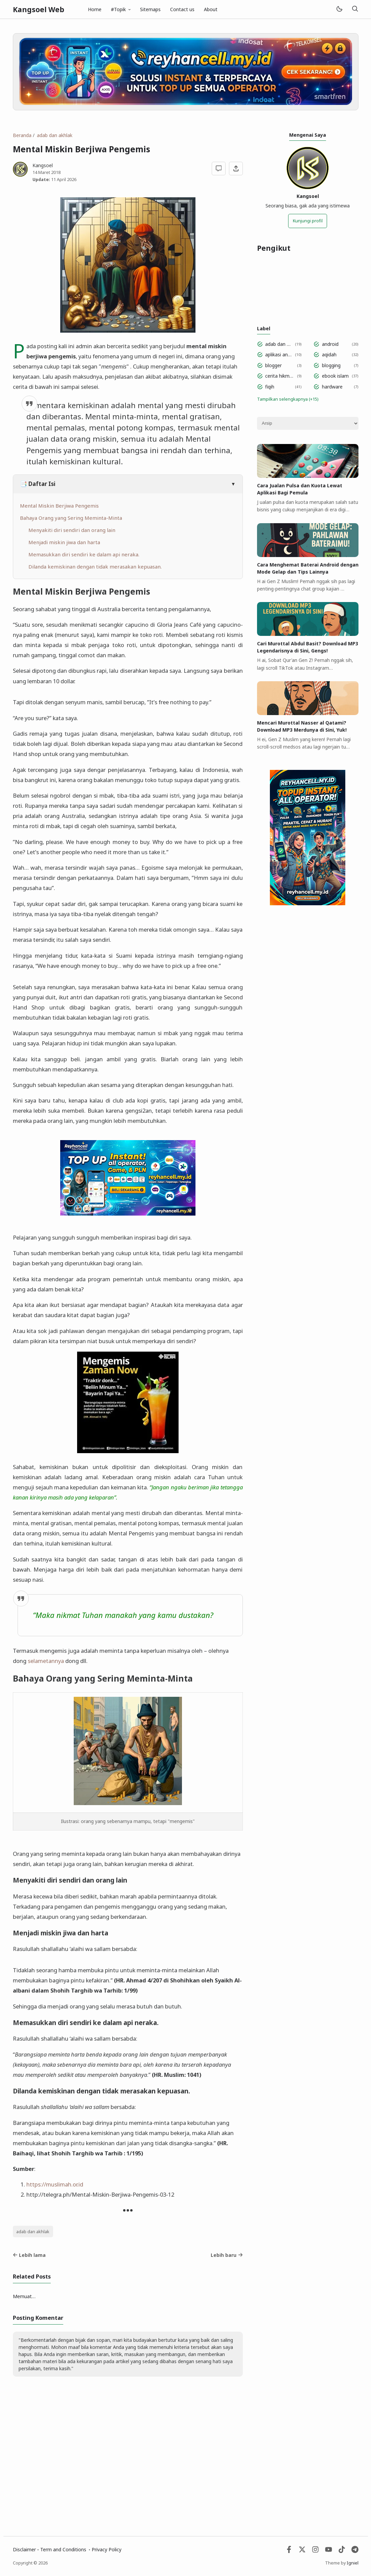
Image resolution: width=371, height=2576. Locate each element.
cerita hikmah (280, 376)
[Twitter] (302, 2551)
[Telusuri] (355, 9)
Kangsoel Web (38, 9)
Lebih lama (29, 2255)
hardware (332, 386)
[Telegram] (354, 2551)
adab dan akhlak (32, 2232)
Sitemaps (150, 9)
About (210, 9)
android (330, 344)
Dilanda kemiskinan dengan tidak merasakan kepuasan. (95, 566)
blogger (273, 365)
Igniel (352, 2563)
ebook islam (335, 376)
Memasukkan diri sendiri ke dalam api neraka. (83, 554)
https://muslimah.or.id (54, 2184)
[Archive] (307, 423)
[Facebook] (289, 2551)
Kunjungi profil (308, 221)
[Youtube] (328, 2551)
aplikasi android (279, 354)
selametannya (46, 1661)
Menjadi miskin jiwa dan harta (64, 542)
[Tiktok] (341, 2551)
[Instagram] (315, 2551)
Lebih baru (227, 2255)
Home (94, 9)
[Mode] (339, 9)
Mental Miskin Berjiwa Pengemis (59, 505)
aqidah (329, 354)
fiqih (269, 386)
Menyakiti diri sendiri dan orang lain (71, 530)
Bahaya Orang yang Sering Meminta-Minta (71, 517)
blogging (331, 365)
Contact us (182, 9)
